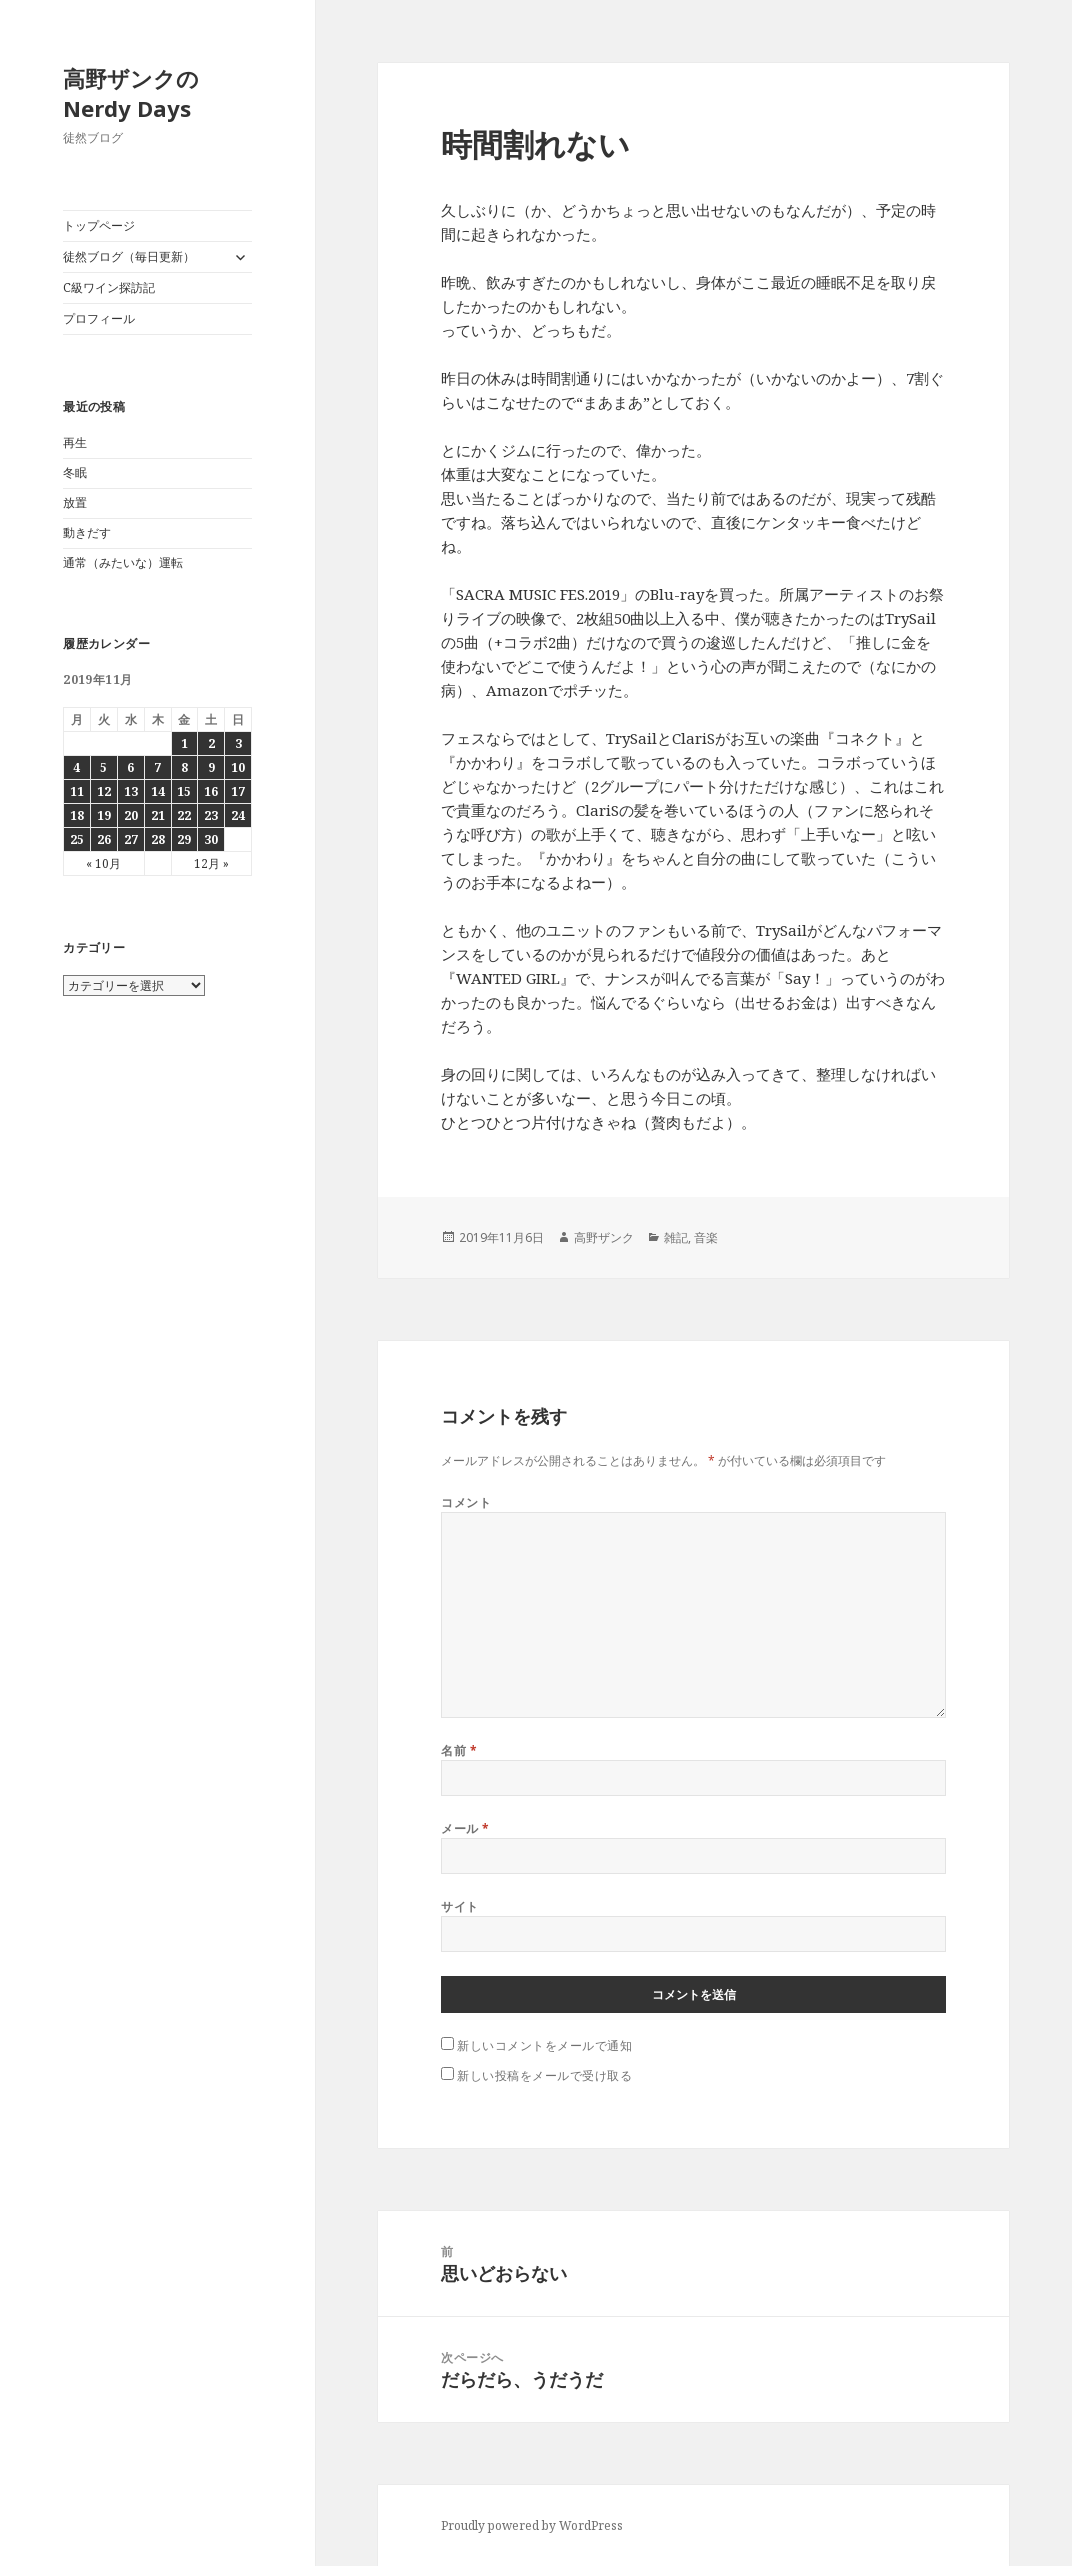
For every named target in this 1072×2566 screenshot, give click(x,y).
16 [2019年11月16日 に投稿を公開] (211, 791)
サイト (459, 1906)
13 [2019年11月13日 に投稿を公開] (131, 791)
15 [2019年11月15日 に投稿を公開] (184, 791)
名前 (459, 1750)
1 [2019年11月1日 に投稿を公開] (184, 743)
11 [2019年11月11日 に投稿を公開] (77, 791)
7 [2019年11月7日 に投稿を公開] (157, 767)
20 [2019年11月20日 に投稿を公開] (131, 815)
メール (465, 1828)
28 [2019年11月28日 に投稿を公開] (158, 839)
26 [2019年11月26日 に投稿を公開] (104, 839)
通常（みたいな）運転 (123, 562)
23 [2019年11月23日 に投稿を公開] (211, 815)
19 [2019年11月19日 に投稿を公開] (104, 815)
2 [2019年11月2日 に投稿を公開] (211, 743)
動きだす (87, 532)
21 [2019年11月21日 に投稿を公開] (158, 815)
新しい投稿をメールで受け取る (544, 2075)
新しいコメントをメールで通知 (544, 2045)
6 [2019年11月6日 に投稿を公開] (130, 767)
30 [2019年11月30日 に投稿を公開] (211, 839)
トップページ (99, 225)
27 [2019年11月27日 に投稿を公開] (131, 839)
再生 (75, 442)
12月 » (211, 863)
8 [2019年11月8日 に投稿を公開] (184, 767)
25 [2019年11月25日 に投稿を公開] (77, 839)
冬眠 (75, 472)
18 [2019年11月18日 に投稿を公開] (77, 815)
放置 (75, 502)
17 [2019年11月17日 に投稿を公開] (238, 791)
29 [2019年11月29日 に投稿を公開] (184, 839)
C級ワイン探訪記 (109, 287)
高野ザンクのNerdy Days (131, 93)
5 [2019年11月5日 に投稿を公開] (103, 767)
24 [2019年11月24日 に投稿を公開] (238, 815)
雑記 (676, 1237)
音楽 (706, 1237)
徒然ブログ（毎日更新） (129, 256)
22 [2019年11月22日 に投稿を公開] (184, 815)
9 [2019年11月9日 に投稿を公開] (211, 767)
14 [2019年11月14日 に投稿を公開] (158, 791)
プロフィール (99, 318)
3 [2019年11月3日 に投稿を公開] (238, 743)
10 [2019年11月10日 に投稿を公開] (238, 767)
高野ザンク (604, 1237)
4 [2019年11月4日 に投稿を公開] (76, 767)
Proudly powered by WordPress (532, 2525)
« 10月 (103, 863)
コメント (466, 1502)
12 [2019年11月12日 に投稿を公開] (104, 791)
